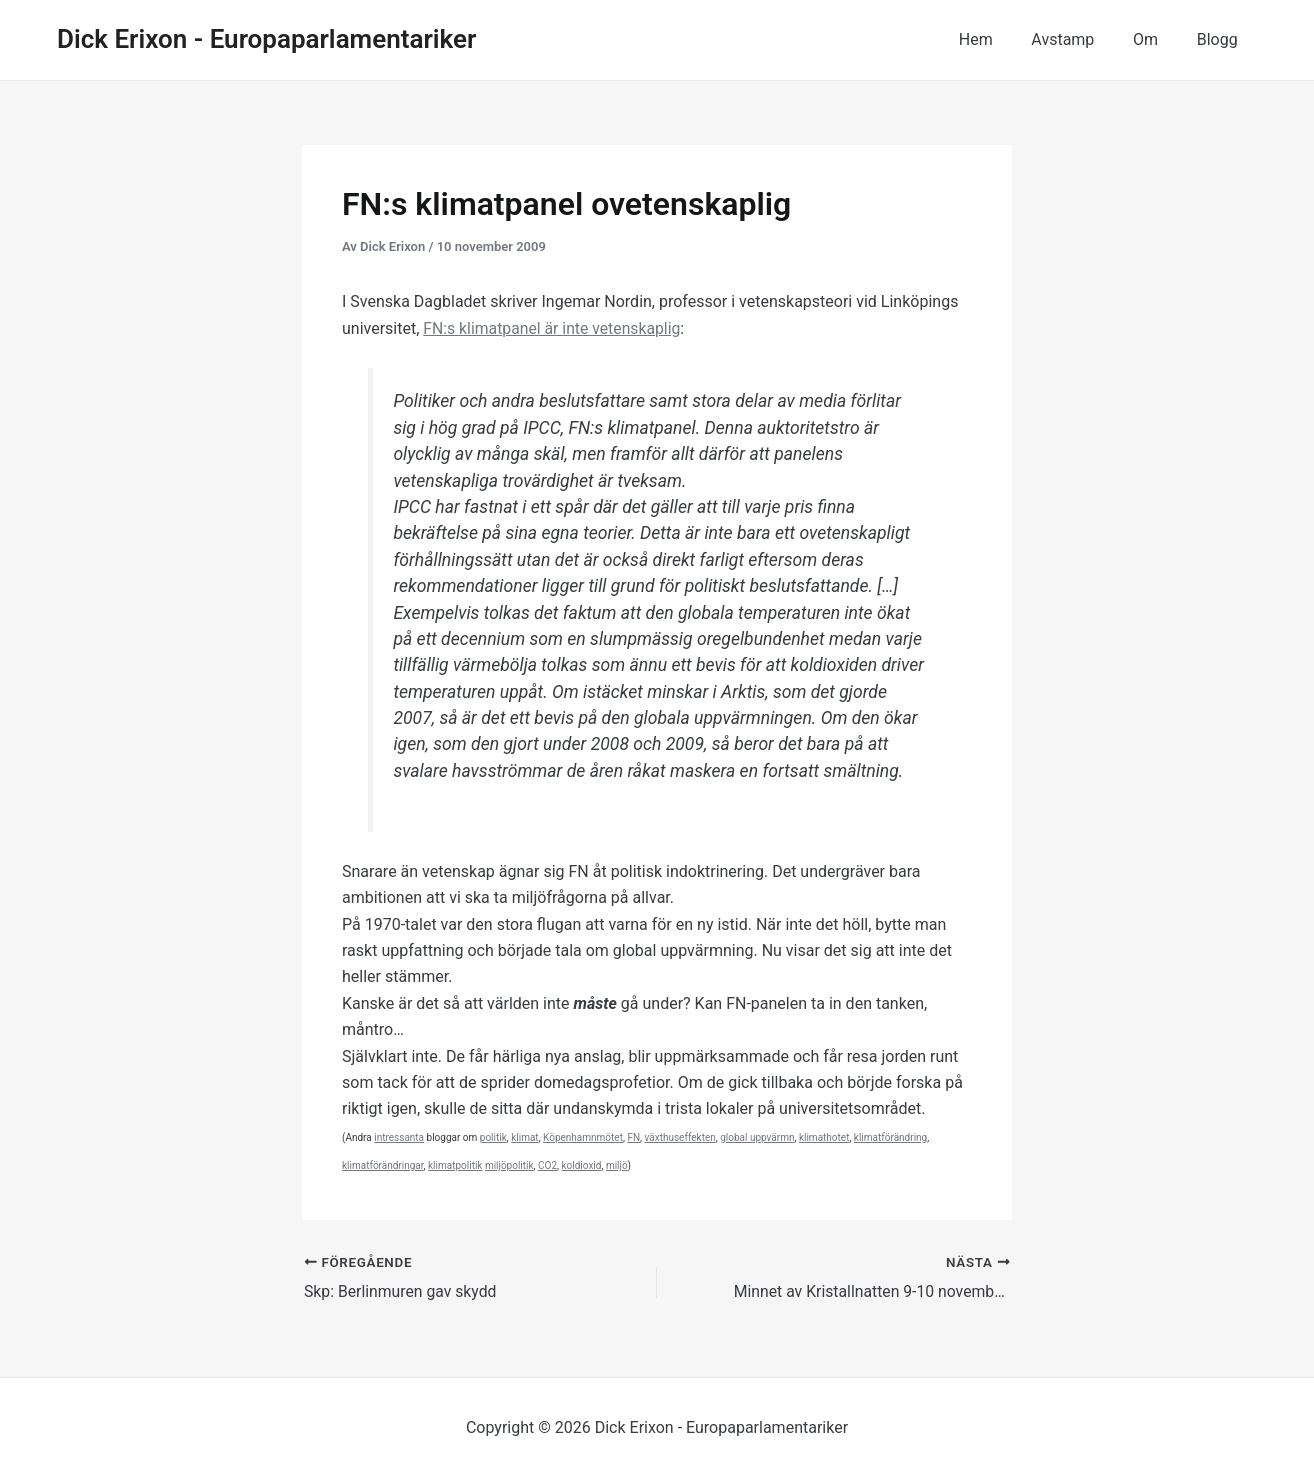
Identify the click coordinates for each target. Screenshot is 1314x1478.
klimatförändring (890, 1137)
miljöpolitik (509, 1165)
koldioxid (582, 1165)
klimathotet (824, 1137)
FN (633, 1137)
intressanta (399, 1137)
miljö (617, 1165)
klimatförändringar (383, 1165)
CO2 (547, 1165)
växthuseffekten (680, 1137)
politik (493, 1137)
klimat (524, 1137)
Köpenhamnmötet (583, 1137)
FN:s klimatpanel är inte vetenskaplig (553, 328)
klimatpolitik (455, 1165)
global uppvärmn (757, 1137)
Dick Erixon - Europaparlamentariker (266, 39)
